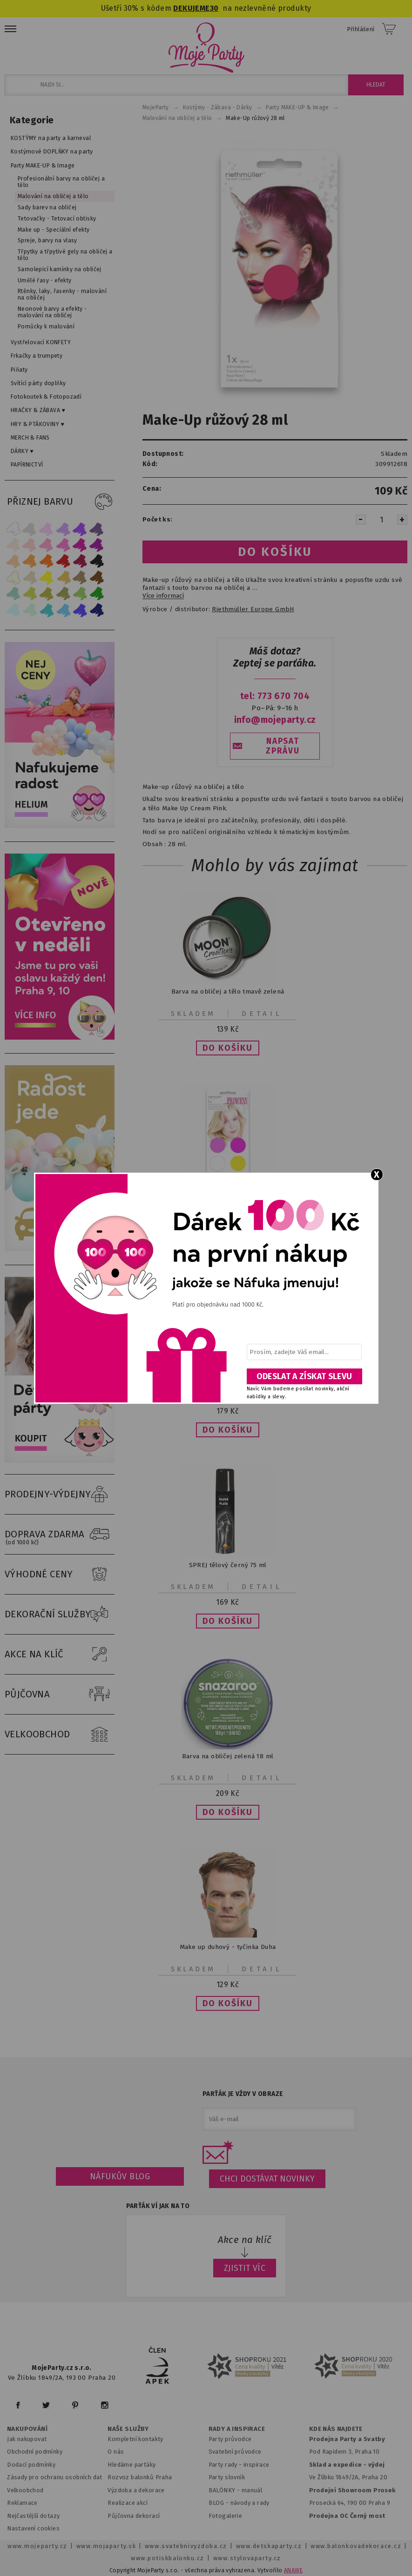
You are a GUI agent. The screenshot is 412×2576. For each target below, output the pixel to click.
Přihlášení (361, 29)
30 (214, 8)
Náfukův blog (120, 2176)
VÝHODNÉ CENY (60, 1575)
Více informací (163, 596)
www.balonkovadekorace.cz (356, 2546)
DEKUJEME (191, 8)
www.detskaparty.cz (269, 2546)
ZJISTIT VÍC (245, 2268)
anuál (254, 2490)
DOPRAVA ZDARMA (60, 1535)
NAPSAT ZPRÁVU (282, 746)
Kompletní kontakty (135, 2439)
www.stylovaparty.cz (247, 2558)
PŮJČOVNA (60, 1695)
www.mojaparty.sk (106, 2546)
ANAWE (293, 2570)
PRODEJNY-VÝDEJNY (60, 1495)
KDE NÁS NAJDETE (336, 2429)
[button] (227, 1048)
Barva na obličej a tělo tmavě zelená (227, 991)
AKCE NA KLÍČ (60, 1655)
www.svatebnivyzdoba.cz (186, 2546)
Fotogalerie (226, 2515)
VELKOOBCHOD (60, 1735)
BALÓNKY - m (228, 2490)
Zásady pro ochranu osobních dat (54, 2477)
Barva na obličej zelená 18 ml (228, 1756)
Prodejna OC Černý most (347, 2515)
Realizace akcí (128, 2502)
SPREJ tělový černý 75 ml (228, 1565)
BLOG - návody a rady (239, 2502)
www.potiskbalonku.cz (167, 2558)
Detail (262, 1013)
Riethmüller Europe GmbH (253, 609)
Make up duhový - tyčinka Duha (228, 1947)
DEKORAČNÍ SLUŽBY (60, 1615)
